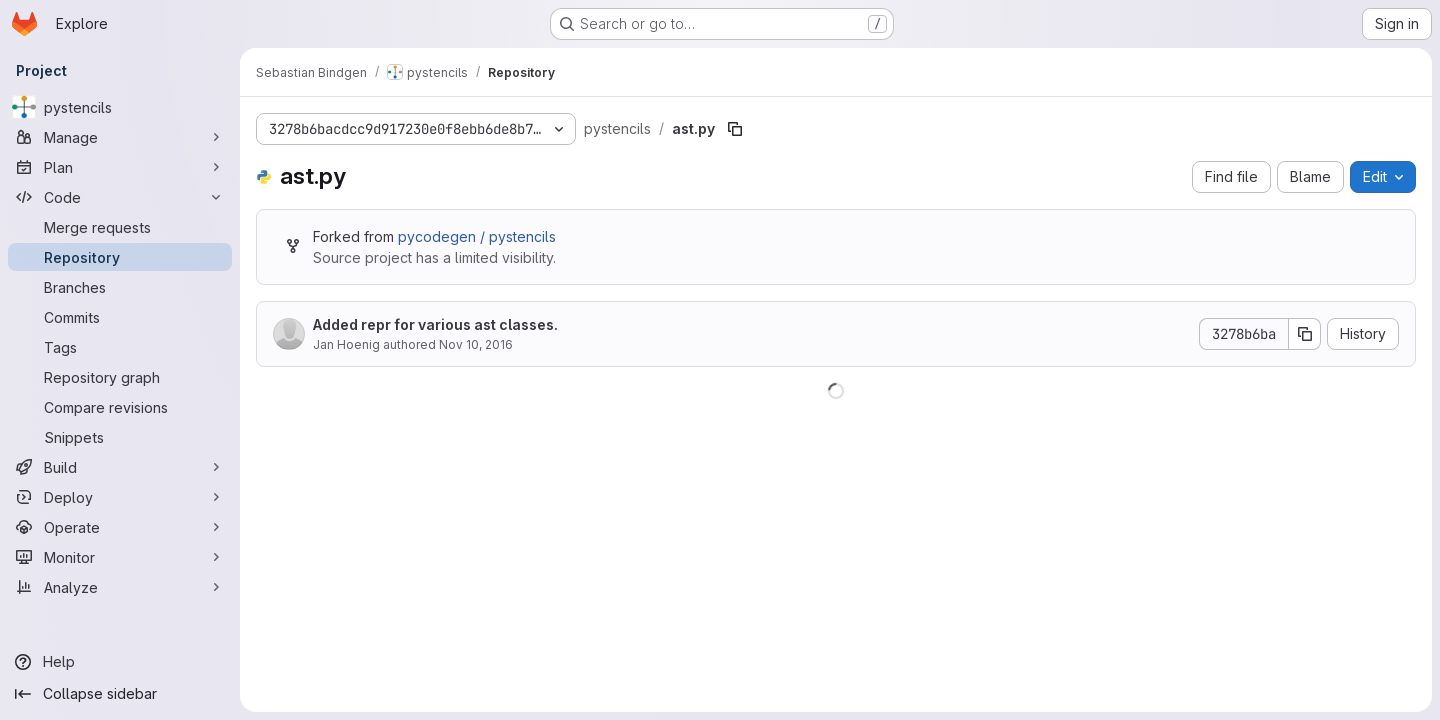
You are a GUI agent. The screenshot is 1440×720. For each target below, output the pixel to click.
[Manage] (120, 137)
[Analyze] (120, 587)
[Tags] (120, 347)
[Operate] (120, 527)
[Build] (120, 467)
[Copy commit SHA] (1305, 334)
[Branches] (120, 287)
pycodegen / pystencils (477, 236)
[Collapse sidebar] (120, 694)
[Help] (120, 662)
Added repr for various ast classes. (435, 324)
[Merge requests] (120, 227)
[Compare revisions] (120, 407)
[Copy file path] (735, 129)
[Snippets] (120, 437)
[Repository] (120, 257)
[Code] (120, 197)
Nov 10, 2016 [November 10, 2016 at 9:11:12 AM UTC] (476, 344)
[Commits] (120, 317)
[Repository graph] (120, 377)
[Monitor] (120, 557)
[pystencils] (120, 107)
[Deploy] (120, 497)
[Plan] (120, 167)
